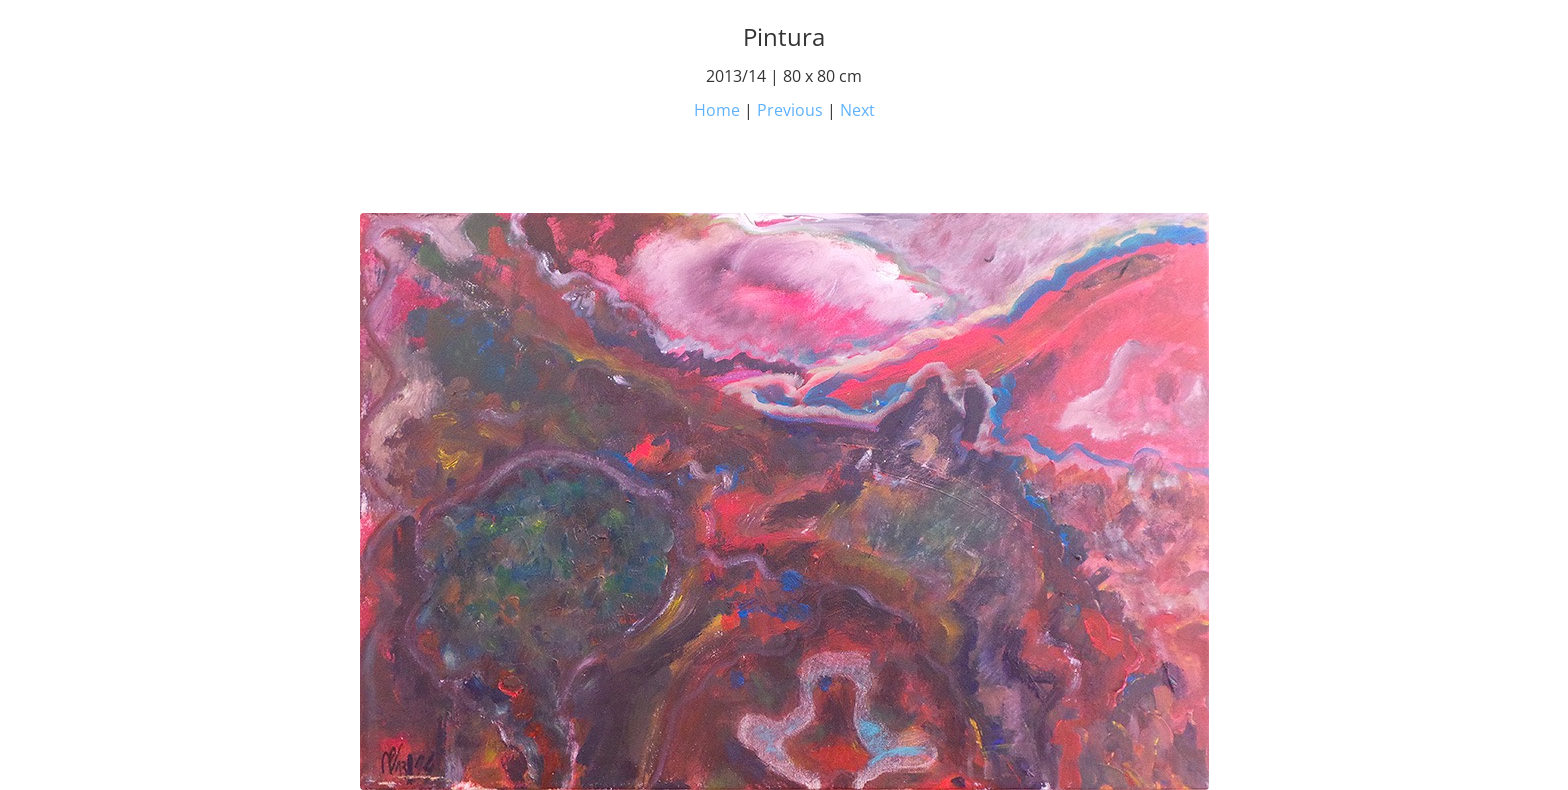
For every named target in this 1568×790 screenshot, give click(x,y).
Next (857, 110)
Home (717, 110)
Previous (790, 110)
